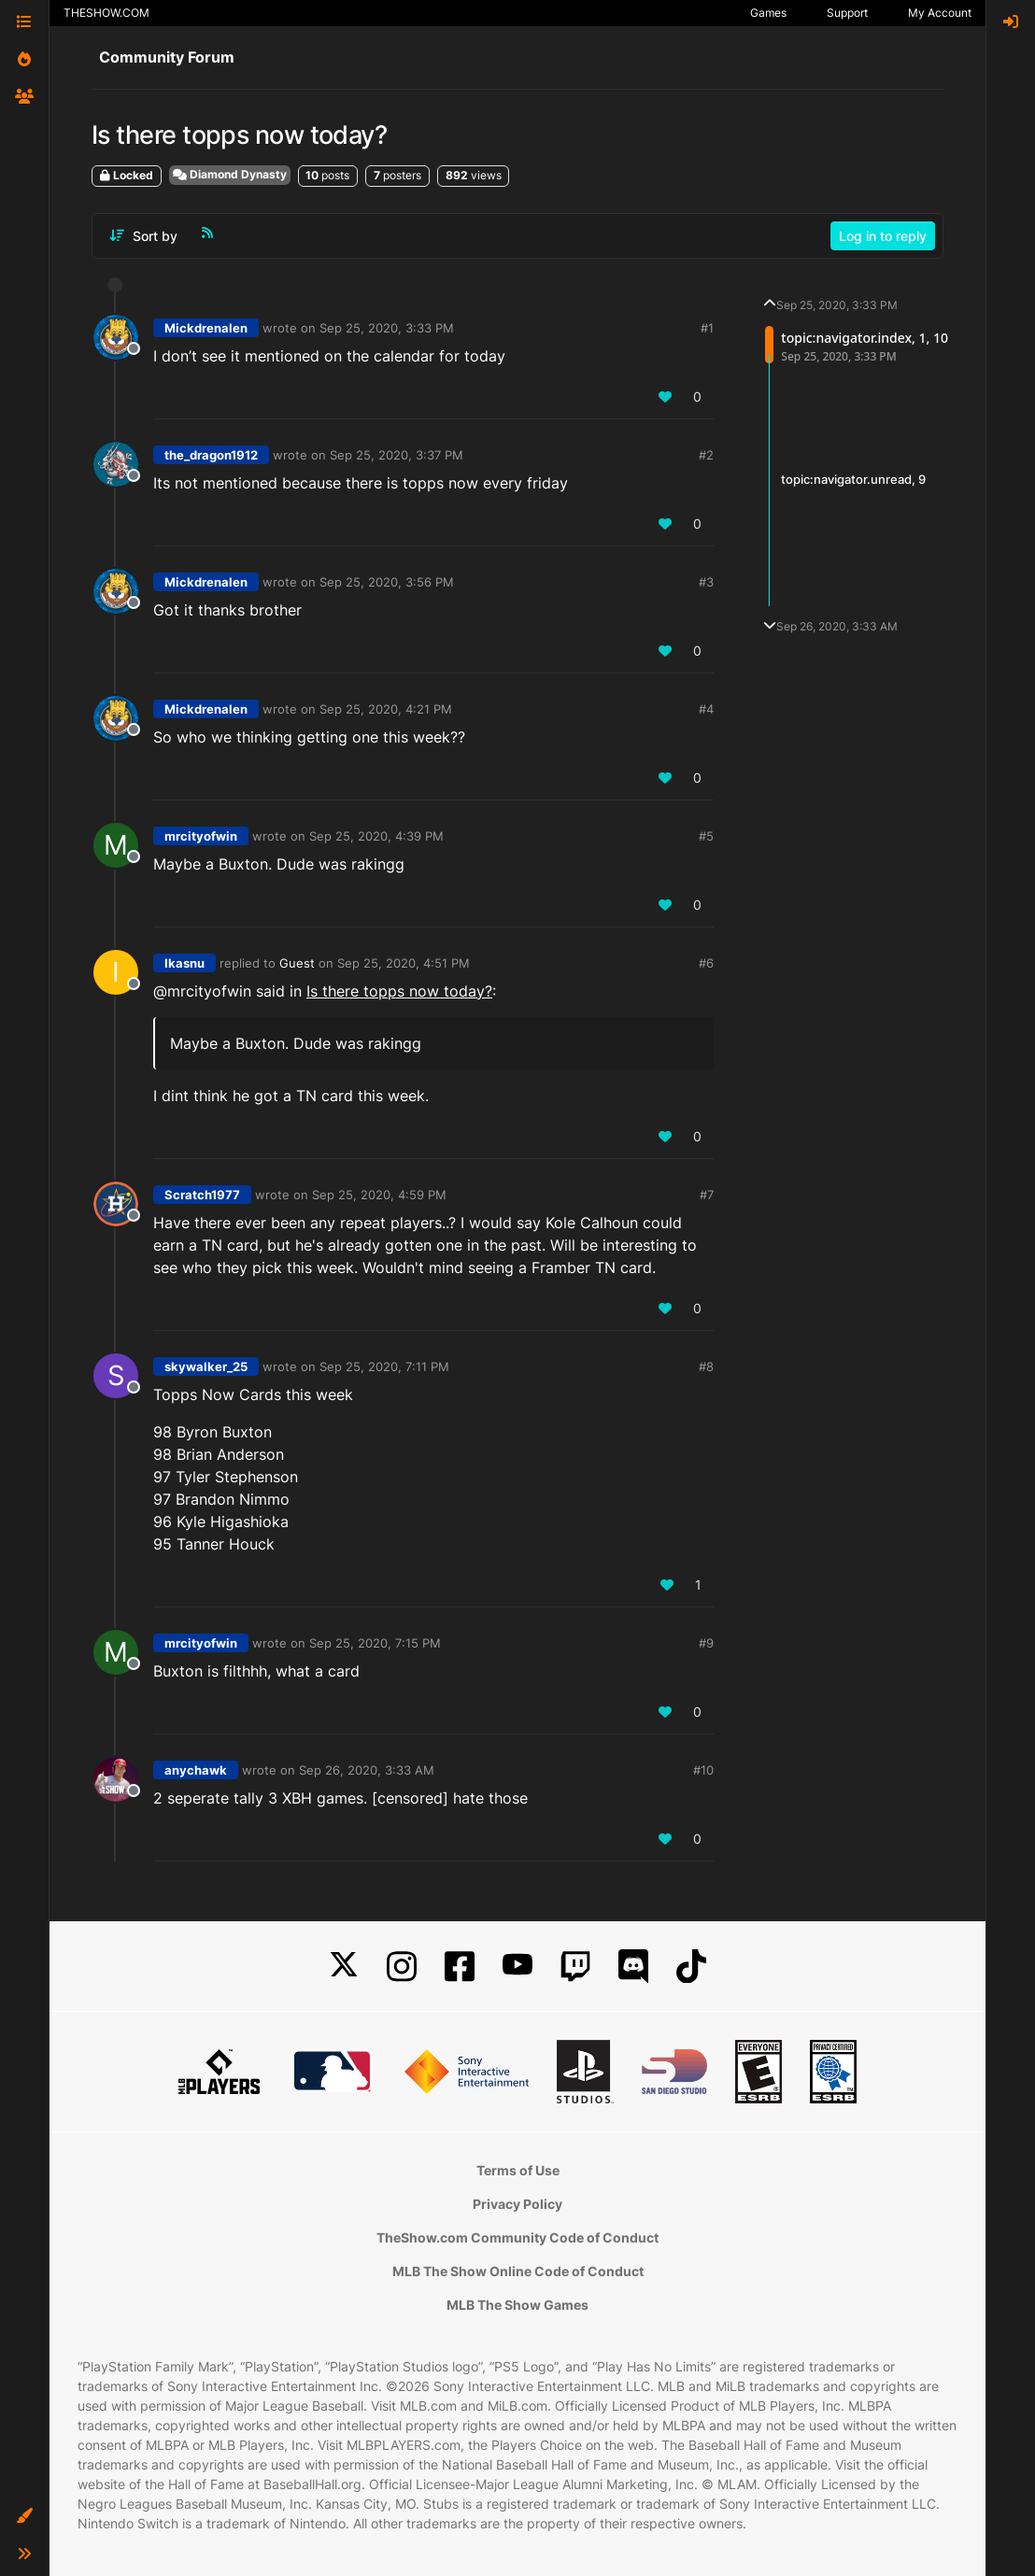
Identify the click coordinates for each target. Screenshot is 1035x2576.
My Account (939, 13)
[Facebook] (460, 1966)
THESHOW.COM (106, 13)
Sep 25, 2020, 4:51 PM (403, 962)
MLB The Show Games (517, 2305)
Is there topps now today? (399, 991)
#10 (703, 1769)
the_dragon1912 (211, 454)
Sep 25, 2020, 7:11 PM (384, 1366)
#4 (706, 708)
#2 (706, 454)
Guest (297, 962)
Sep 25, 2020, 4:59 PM (379, 1194)
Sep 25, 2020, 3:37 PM (396, 454)
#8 (706, 1366)
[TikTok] (691, 1966)
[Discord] (633, 1966)
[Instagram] (402, 1966)
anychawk (195, 1769)
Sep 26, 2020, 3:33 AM (366, 1769)
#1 (707, 327)
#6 (706, 962)
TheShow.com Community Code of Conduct (517, 2237)
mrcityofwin (200, 835)
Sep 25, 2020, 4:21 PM (385, 708)
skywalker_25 (206, 1366)
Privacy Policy (517, 2204)
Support (847, 13)
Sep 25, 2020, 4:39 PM (376, 835)
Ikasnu (184, 962)
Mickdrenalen (206, 327)
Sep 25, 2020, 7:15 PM (375, 1642)
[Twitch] (575, 1966)
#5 (706, 835)
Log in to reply (883, 236)
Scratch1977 (202, 1194)
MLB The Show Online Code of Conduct (518, 2271)
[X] (344, 1966)
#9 (706, 1642)
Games (768, 13)
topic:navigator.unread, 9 (853, 479)
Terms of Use (518, 2170)
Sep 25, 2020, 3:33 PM (386, 327)
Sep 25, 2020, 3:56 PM (386, 581)
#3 (706, 581)
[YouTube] (517, 1966)
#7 (707, 1194)
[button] (24, 2516)
